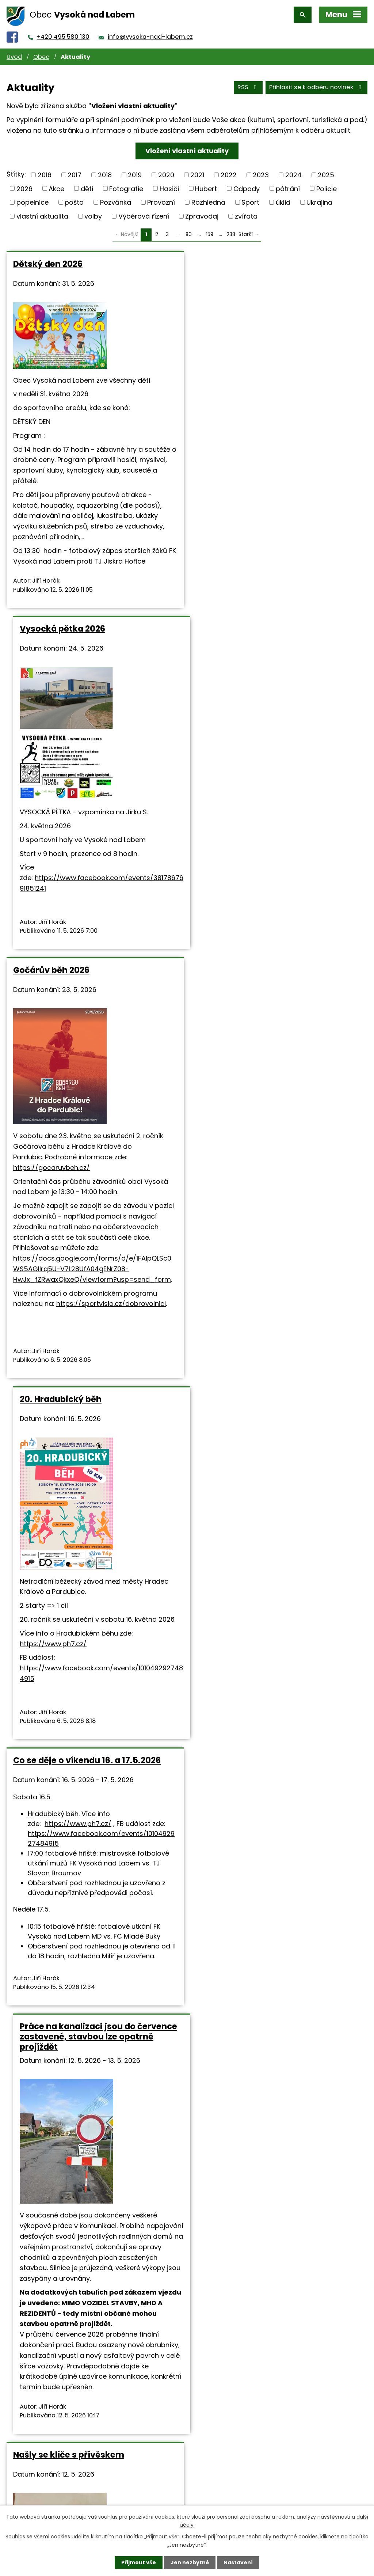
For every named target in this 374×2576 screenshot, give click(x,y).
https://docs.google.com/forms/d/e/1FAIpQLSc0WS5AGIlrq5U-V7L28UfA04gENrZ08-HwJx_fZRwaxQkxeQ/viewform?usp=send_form (92, 928)
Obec (41, 57)
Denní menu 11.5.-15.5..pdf (311, 1681)
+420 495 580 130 (63, 37)
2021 (197, 174)
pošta (74, 202)
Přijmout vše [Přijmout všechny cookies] (138, 2562)
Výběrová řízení (143, 216)
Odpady (246, 188)
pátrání (288, 188)
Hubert (206, 188)
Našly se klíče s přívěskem (68, 1486)
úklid (283, 202)
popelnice (32, 202)
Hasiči (169, 188)
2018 (105, 174)
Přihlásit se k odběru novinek (316, 87)
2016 (44, 174)
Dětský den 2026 (48, 264)
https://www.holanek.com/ (99, 2039)
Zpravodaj (201, 216)
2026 (24, 188)
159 (209, 234)
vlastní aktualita (42, 216)
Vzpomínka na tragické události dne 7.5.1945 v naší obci (90, 2140)
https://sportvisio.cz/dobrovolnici (111, 962)
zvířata (246, 216)
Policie (326, 188)
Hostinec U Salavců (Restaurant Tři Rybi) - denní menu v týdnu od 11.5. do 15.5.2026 (277, 1496)
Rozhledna (208, 202)
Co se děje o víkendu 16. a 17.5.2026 (87, 1058)
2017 (74, 174)
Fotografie (126, 188)
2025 (326, 174)
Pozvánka (115, 202)
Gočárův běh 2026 (51, 628)
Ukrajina (319, 202)
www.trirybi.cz (219, 1709)
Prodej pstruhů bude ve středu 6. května (266, 2140)
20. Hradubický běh (238, 628)
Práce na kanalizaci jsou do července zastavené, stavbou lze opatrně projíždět (275, 1068)
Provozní (161, 202)
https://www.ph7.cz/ (230, 873)
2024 (293, 174)
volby (93, 216)
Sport (250, 202)
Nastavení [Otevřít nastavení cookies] (238, 2562)
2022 (229, 174)
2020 (166, 174)
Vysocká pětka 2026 (239, 264)
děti (87, 188)
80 (189, 234)
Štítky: (16, 174)
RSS (248, 87)
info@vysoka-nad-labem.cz (150, 37)
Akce (56, 188)
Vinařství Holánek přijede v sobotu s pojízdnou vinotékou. (89, 1807)
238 (230, 234)
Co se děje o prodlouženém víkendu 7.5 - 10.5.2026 (272, 1807)
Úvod (14, 57)
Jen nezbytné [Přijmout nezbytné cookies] (190, 2562)
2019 (135, 174)
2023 (261, 174)
